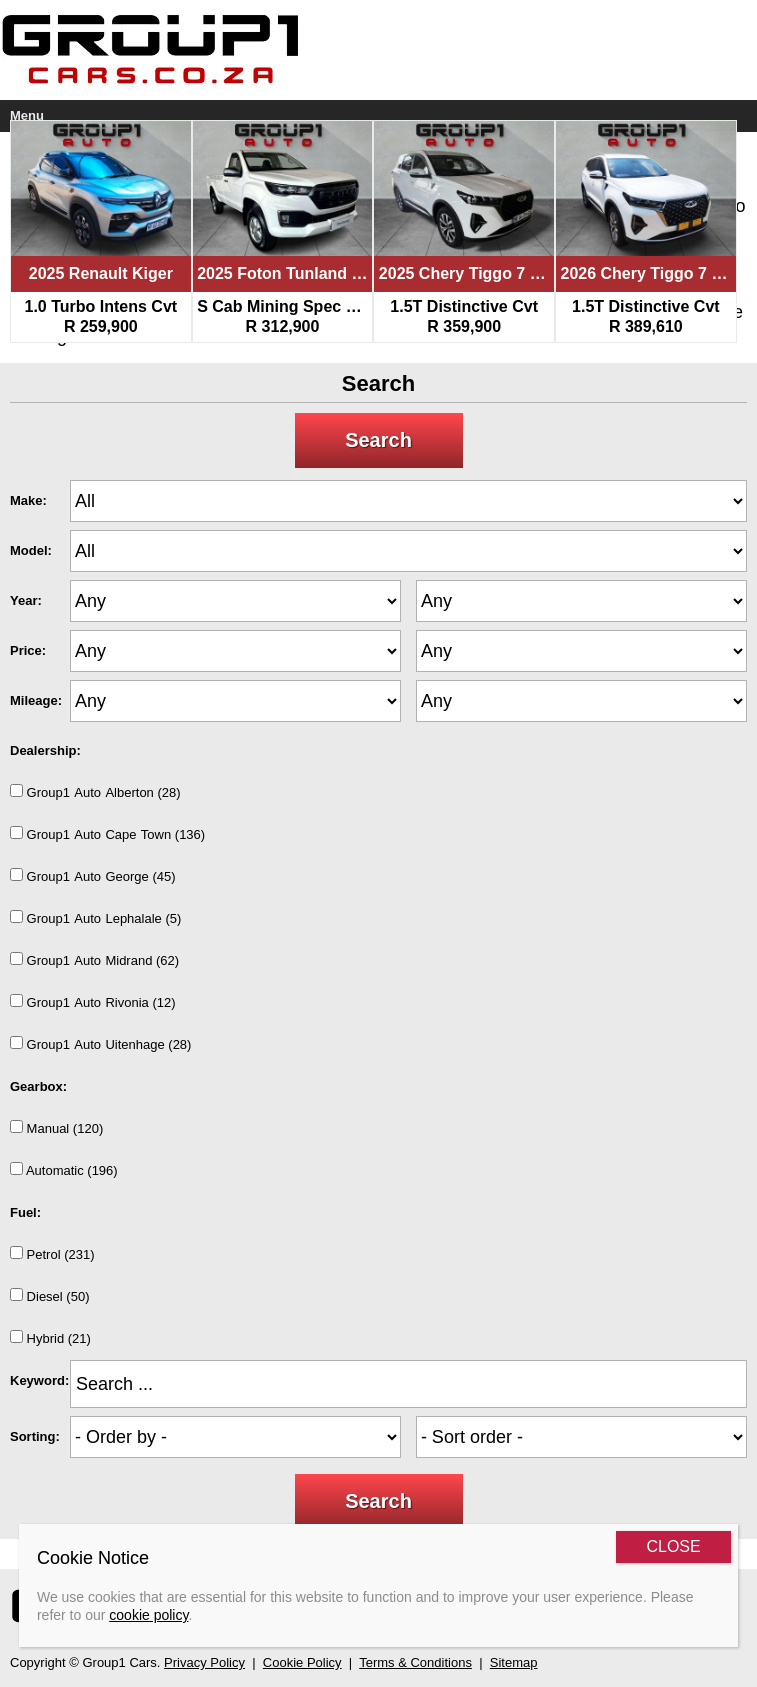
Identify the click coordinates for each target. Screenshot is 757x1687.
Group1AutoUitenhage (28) (100, 1044)
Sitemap (514, 1662)
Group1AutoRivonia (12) (93, 1002)
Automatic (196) (64, 1170)
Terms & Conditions (415, 1662)
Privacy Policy (204, 1662)
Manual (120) (56, 1128)
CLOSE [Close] (673, 1546)
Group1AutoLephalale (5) (95, 918)
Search (378, 440)
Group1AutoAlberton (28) (95, 792)
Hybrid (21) (50, 1338)
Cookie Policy (302, 1662)
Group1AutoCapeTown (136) (107, 834)
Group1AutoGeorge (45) (93, 876)
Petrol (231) (52, 1254)
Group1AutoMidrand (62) (94, 960)
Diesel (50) (49, 1296)
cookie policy (148, 1615)
